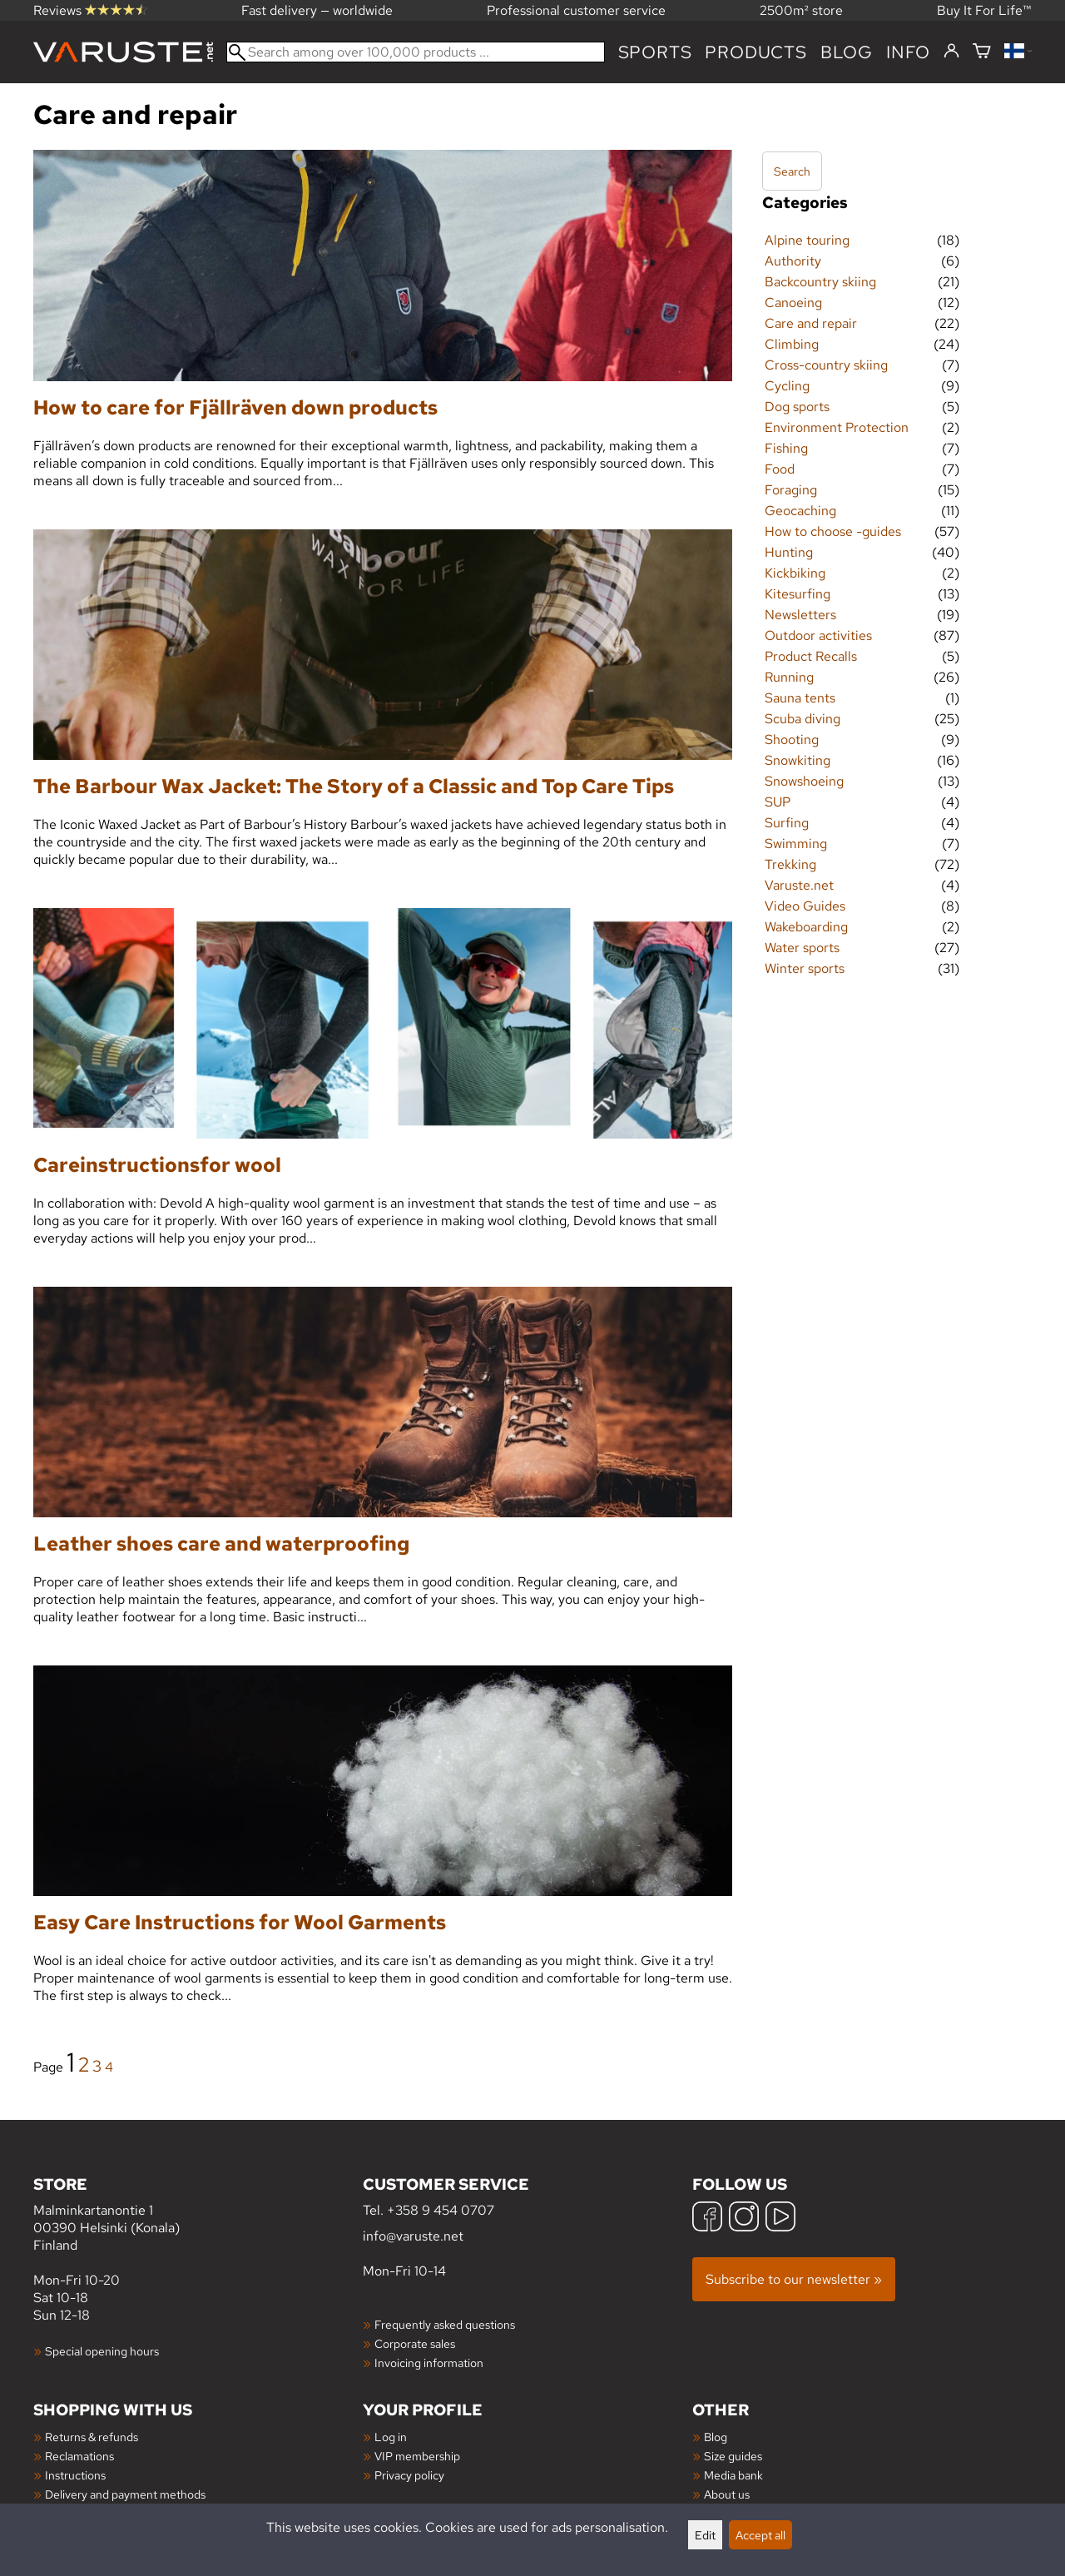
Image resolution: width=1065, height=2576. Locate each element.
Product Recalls (811, 656)
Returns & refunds (91, 2436)
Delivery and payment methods (125, 2494)
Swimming (796, 843)
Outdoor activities (818, 635)
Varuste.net (799, 885)
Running (789, 677)
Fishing (786, 448)
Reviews (90, 10)
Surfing (787, 822)
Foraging (791, 490)
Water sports (802, 947)
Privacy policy (409, 2475)
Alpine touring (807, 240)
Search (792, 171)
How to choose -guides (833, 531)
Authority (793, 261)
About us (727, 2494)
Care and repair (811, 323)
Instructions (75, 2475)
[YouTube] (780, 2218)
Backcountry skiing (820, 281)
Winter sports (805, 968)
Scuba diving (802, 718)
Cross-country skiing (826, 365)
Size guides (733, 2456)
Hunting (789, 552)
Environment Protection (837, 427)
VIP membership (417, 2456)
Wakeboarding (806, 927)
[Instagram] (744, 2218)
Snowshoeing (804, 781)
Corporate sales (414, 2343)
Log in (390, 2436)
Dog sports (797, 406)
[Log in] (951, 52)
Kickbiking (795, 573)
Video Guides (805, 906)
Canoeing (793, 302)
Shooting (792, 739)
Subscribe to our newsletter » (794, 2279)
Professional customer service (576, 10)
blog (846, 52)
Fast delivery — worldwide (317, 10)
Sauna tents (800, 698)
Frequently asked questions (444, 2324)
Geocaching (800, 510)
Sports (655, 52)
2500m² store (801, 10)
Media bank (733, 2475)
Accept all (760, 2535)
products (755, 52)
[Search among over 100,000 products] (415, 52)
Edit (705, 2535)
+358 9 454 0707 (440, 2210)
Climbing (792, 344)
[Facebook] (707, 2218)
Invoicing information (428, 2362)
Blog (715, 2436)
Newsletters (800, 614)
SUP (777, 802)
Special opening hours (102, 2351)
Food (780, 469)
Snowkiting (797, 760)
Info (908, 52)
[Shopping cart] (982, 52)
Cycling (787, 386)
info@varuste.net (413, 2236)
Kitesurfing (797, 594)
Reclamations (79, 2456)
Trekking (790, 864)
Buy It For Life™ (984, 10)
